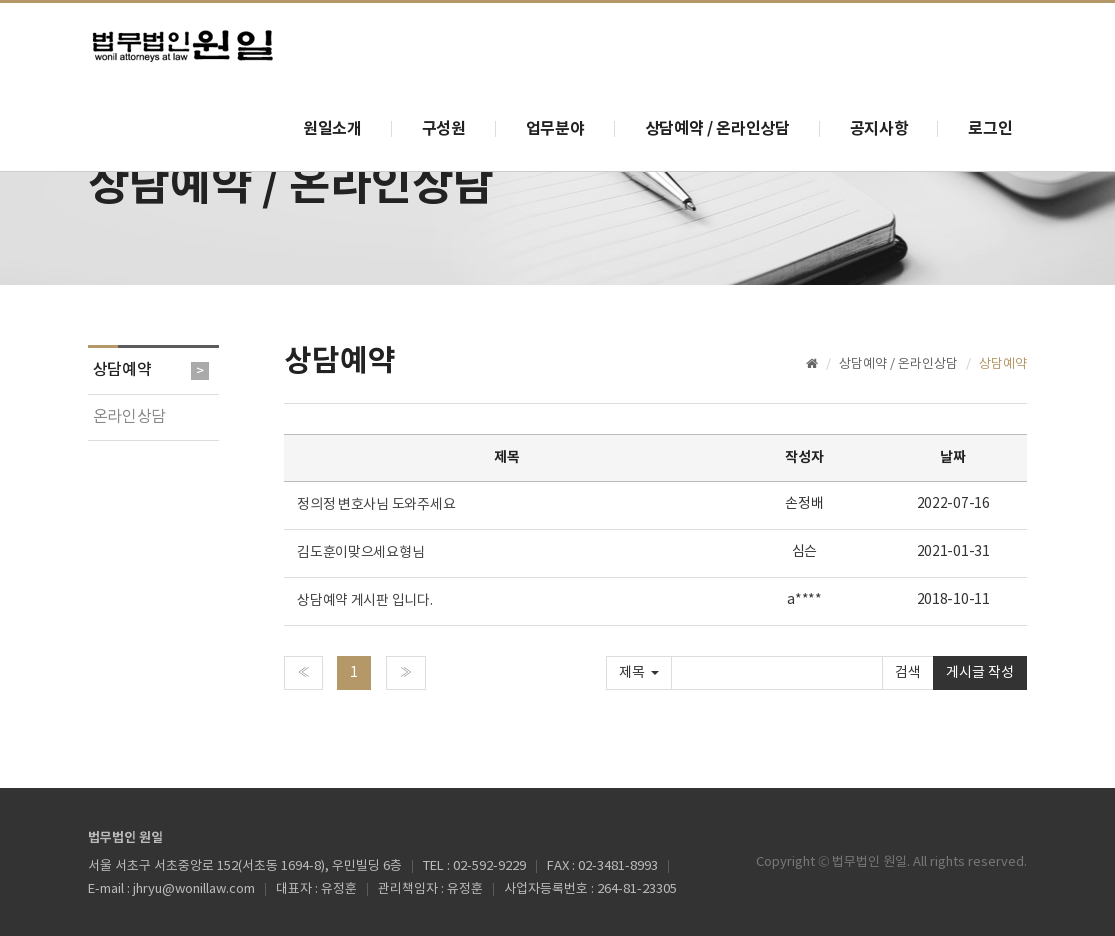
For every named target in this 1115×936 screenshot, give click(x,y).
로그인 (990, 129)
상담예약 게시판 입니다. (364, 601)
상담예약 (122, 370)
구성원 (444, 129)
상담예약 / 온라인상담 (717, 129)
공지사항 (879, 129)
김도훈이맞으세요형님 (362, 553)
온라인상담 (129, 417)
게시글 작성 (980, 673)
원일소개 (332, 129)
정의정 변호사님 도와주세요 (377, 505)
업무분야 (555, 129)
